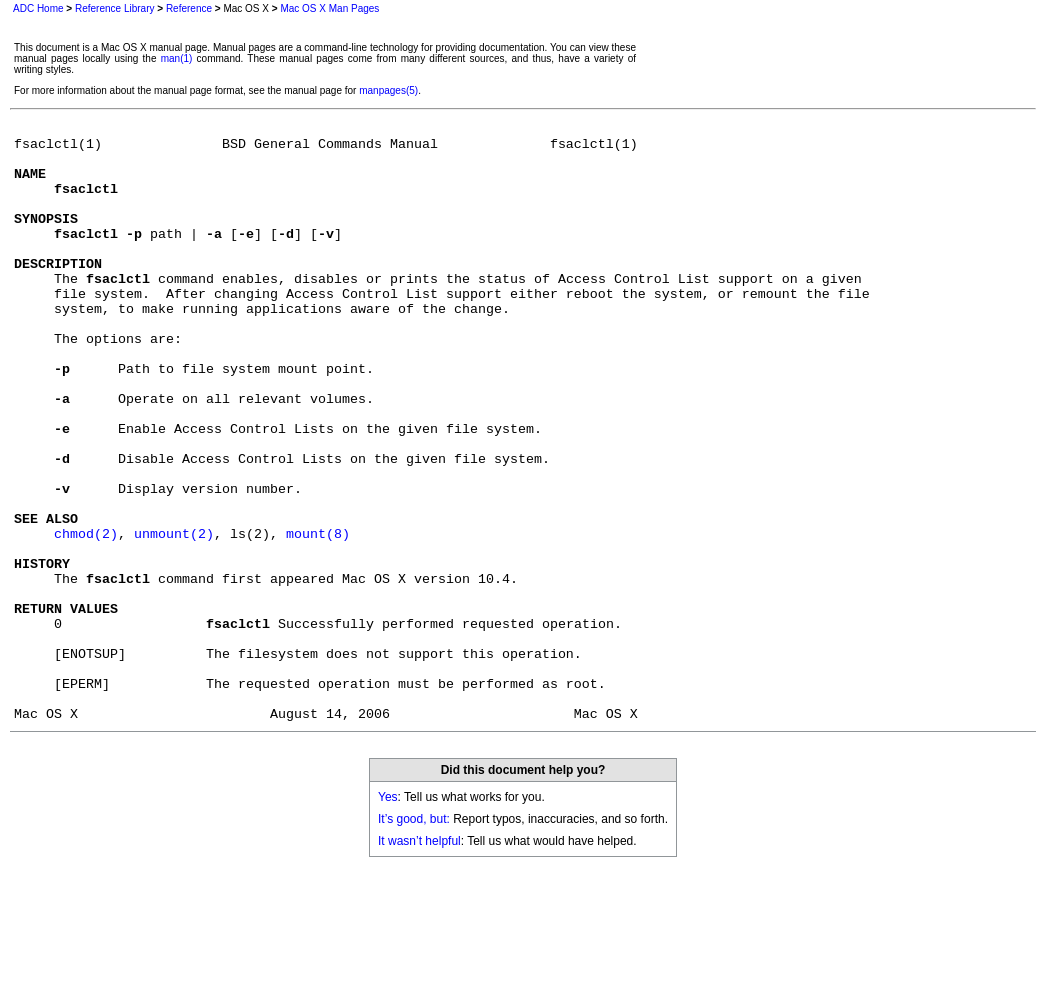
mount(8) (318, 617)
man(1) (177, 58)
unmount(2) (174, 617)
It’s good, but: (414, 939)
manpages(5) (388, 90)
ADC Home (38, 8)
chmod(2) (86, 617)
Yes (388, 917)
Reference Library (114, 8)
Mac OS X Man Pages (329, 8)
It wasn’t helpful (419, 961)
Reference (189, 8)
